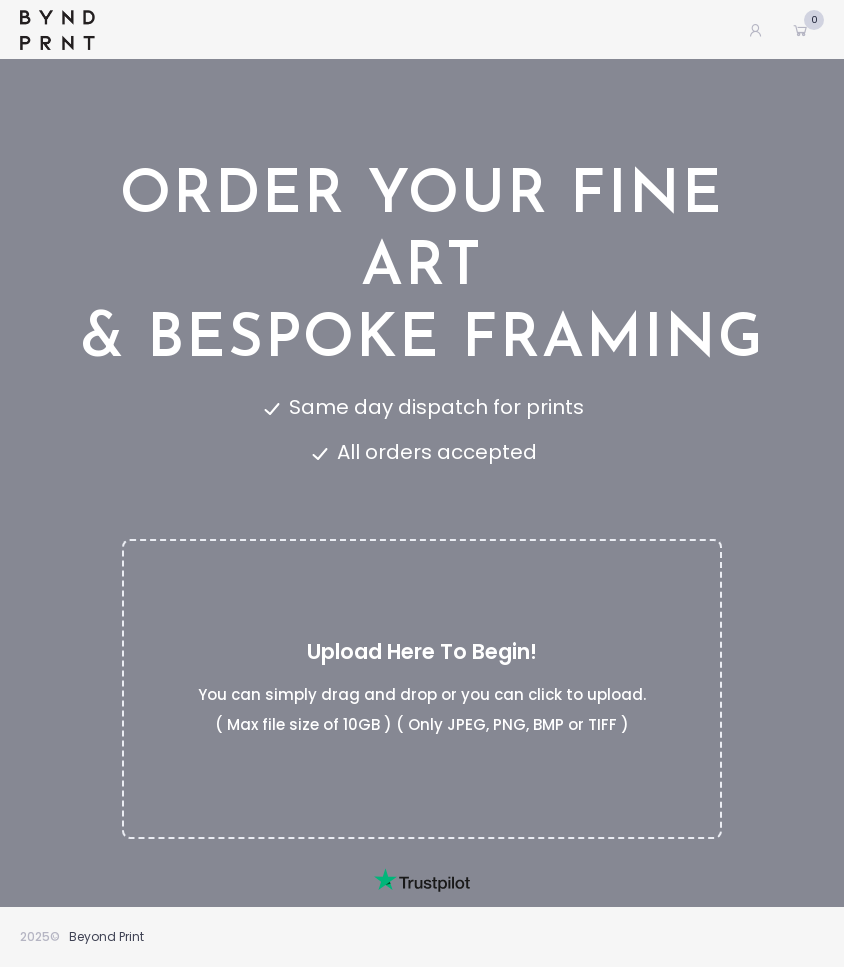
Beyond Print (106, 936)
